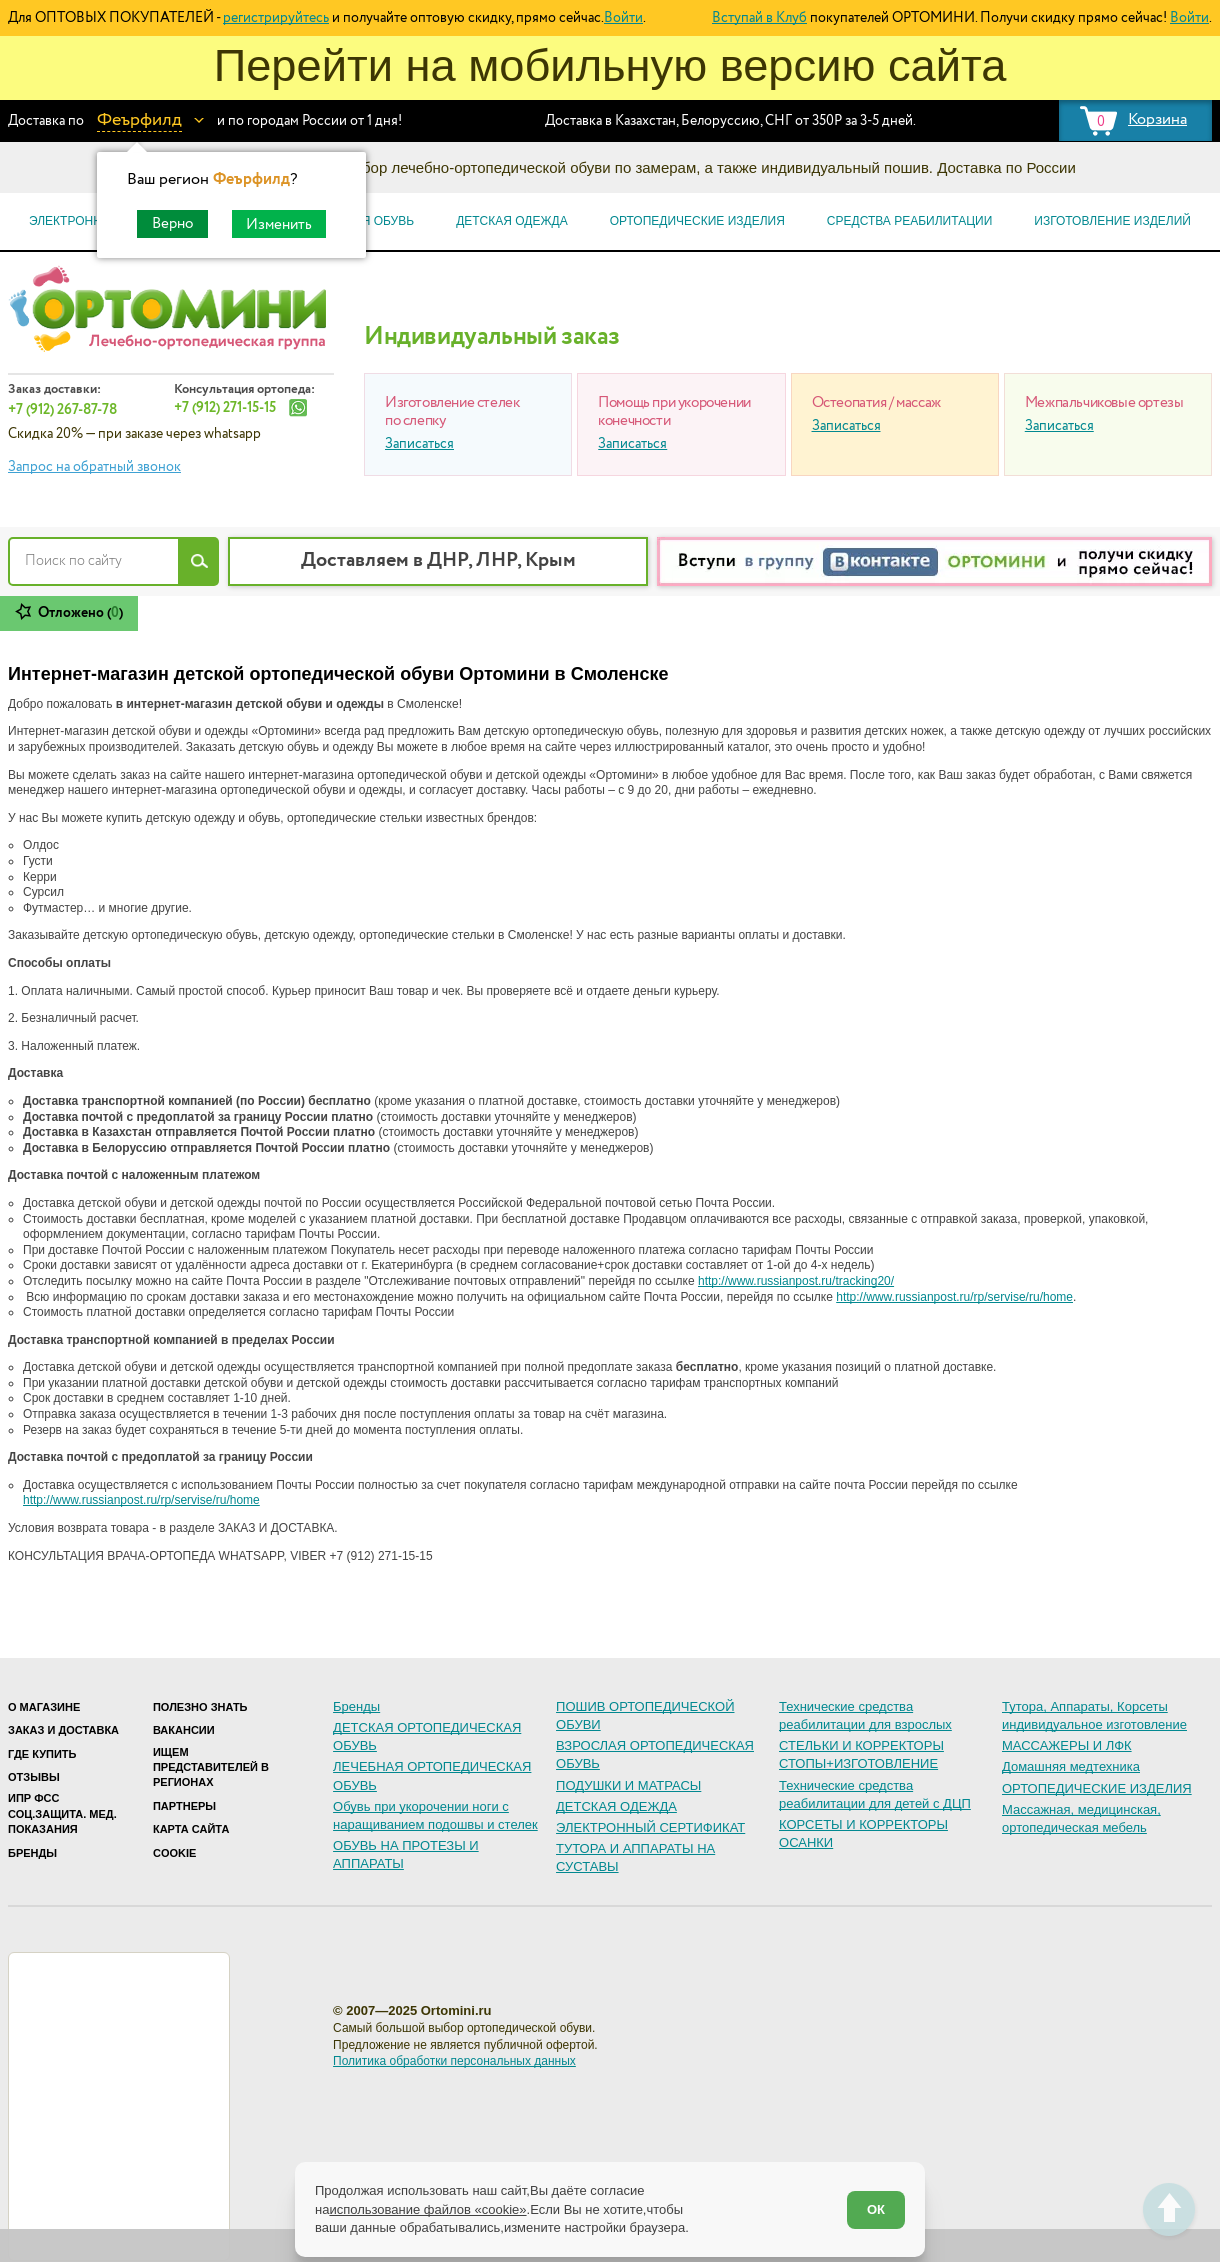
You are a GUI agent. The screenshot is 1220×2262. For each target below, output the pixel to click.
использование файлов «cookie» (427, 2209)
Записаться (419, 444)
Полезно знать (200, 1707)
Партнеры (184, 1806)
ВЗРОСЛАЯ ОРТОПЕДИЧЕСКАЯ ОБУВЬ (655, 1754)
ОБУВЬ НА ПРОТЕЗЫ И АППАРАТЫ (406, 1854)
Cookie (174, 1853)
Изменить (279, 224)
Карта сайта (191, 1829)
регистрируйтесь (276, 18)
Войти (623, 18)
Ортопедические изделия (697, 221)
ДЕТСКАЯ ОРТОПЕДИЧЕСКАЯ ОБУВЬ (427, 1736)
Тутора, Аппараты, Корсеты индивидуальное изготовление (1094, 1715)
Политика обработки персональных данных (454, 2061)
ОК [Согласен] (876, 2209)
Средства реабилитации (909, 221)
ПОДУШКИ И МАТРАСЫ (628, 1785)
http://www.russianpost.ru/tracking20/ (796, 1281)
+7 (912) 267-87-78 (62, 410)
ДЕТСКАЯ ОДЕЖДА (616, 1806)
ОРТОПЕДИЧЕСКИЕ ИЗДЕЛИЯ (1097, 1788)
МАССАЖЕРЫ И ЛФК (1067, 1745)
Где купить (42, 1754)
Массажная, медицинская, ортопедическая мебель (1081, 1818)
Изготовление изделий (1112, 221)
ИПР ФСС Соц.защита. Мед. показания (62, 1813)
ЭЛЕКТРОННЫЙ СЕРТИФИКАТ (650, 1827)
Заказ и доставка (63, 1730)
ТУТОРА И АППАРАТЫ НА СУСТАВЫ (635, 1857)
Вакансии (184, 1730)
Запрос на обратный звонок (94, 467)
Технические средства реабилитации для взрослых (865, 1715)
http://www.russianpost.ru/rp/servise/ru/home (954, 1297)
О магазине (44, 1707)
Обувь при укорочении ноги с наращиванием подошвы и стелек (435, 1815)
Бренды (32, 1853)
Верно (172, 223)
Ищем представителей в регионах (211, 1767)
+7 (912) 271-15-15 (225, 408)
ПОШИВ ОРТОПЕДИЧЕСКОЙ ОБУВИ (645, 1715)
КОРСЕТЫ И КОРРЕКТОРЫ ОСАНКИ (863, 1833)
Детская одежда (512, 221)
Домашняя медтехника (1071, 1766)
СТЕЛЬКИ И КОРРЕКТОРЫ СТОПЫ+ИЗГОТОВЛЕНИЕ (861, 1754)
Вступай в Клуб (759, 18)
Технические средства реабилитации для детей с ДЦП (875, 1794)
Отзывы (34, 1777)
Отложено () (80, 613)
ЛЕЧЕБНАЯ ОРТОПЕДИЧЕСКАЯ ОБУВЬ (432, 1775)
